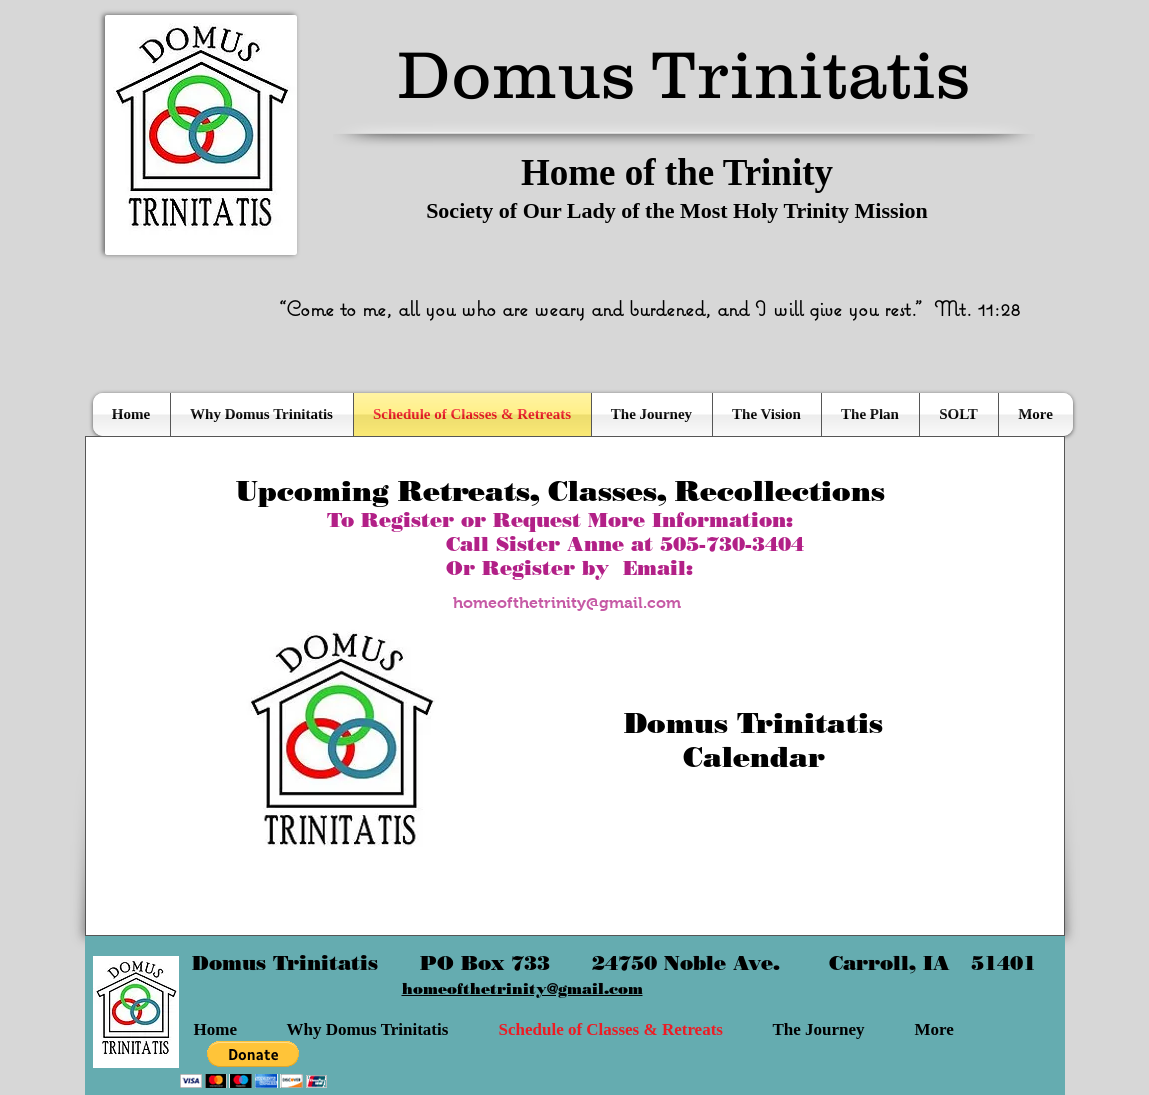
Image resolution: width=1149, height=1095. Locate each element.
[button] (253, 1064)
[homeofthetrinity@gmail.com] (567, 603)
